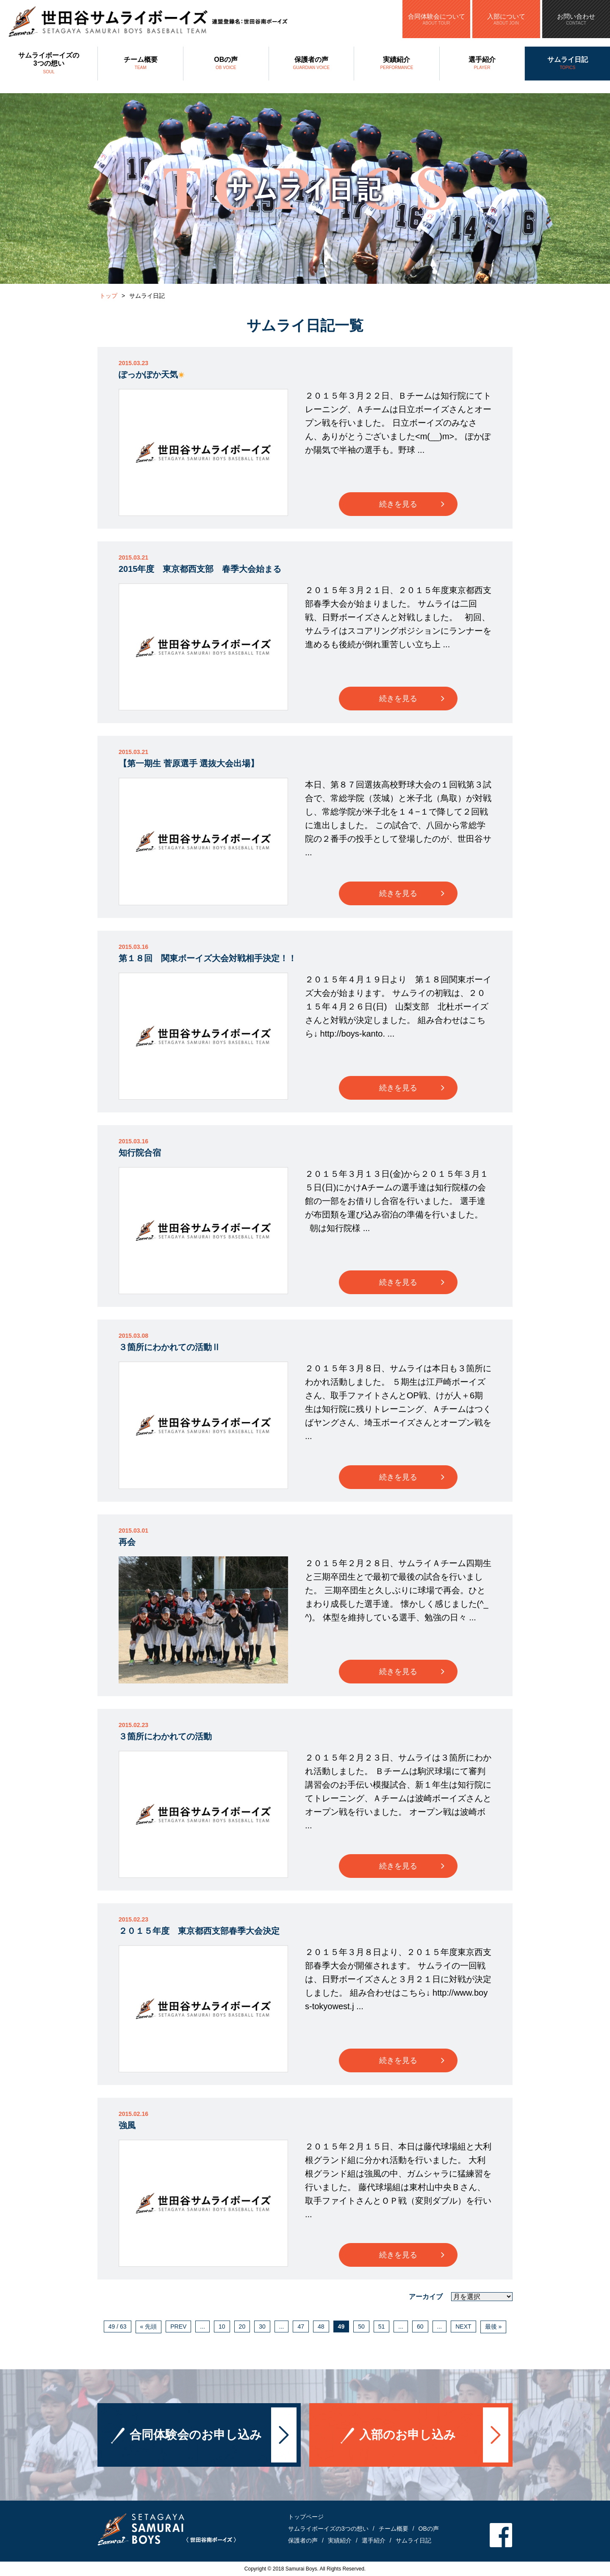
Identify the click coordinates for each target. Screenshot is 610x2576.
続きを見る (398, 504)
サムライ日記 (567, 64)
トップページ (306, 2516)
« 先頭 (148, 2326)
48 (321, 2326)
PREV (178, 2326)
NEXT (463, 2326)
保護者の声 (311, 64)
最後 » (493, 2326)
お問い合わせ (576, 19)
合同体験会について (436, 19)
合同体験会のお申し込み (196, 2455)
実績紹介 (396, 64)
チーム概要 (140, 64)
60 (420, 2326)
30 (262, 2326)
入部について (506, 19)
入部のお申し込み (407, 2455)
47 (300, 2326)
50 (361, 2326)
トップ (108, 295)
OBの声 (226, 64)
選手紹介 (482, 64)
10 (222, 2326)
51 (381, 2326)
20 (242, 2326)
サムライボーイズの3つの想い (48, 64)
